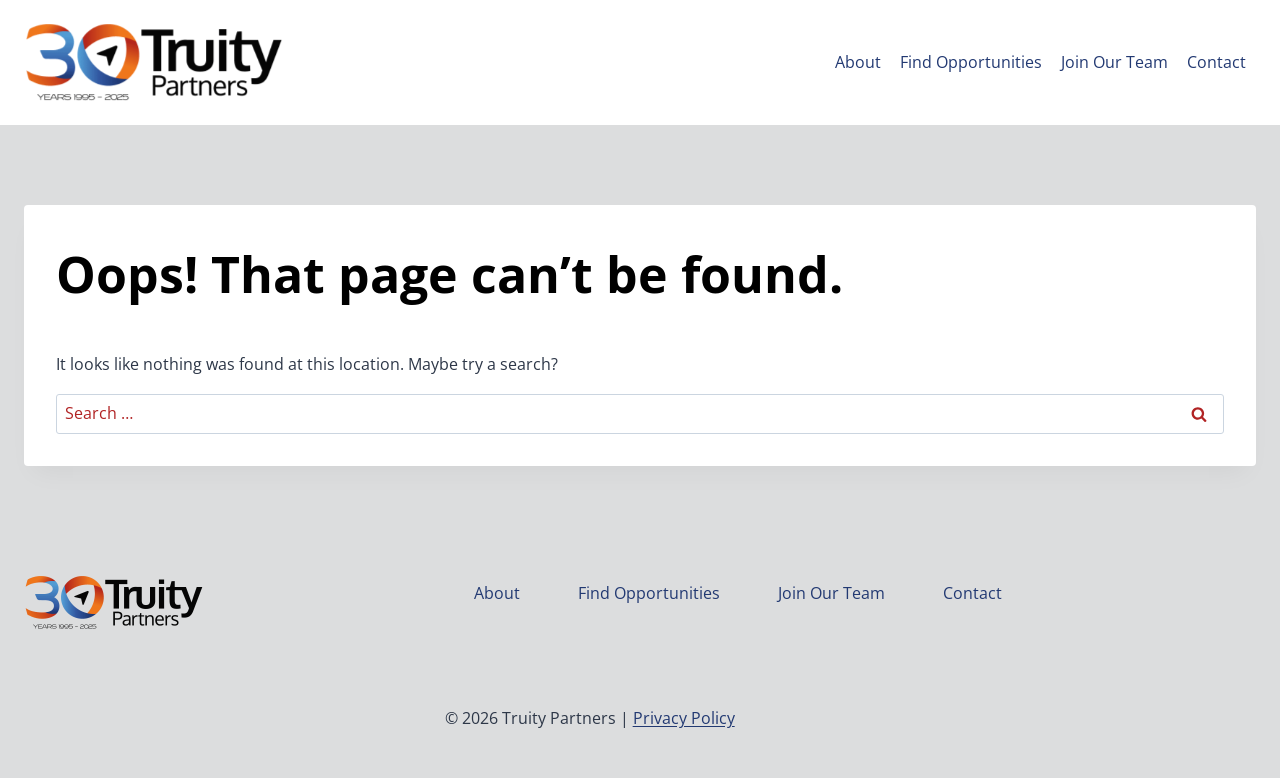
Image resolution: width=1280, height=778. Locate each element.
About (858, 62)
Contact (1216, 62)
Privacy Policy (684, 718)
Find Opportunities (971, 62)
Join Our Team (1114, 62)
